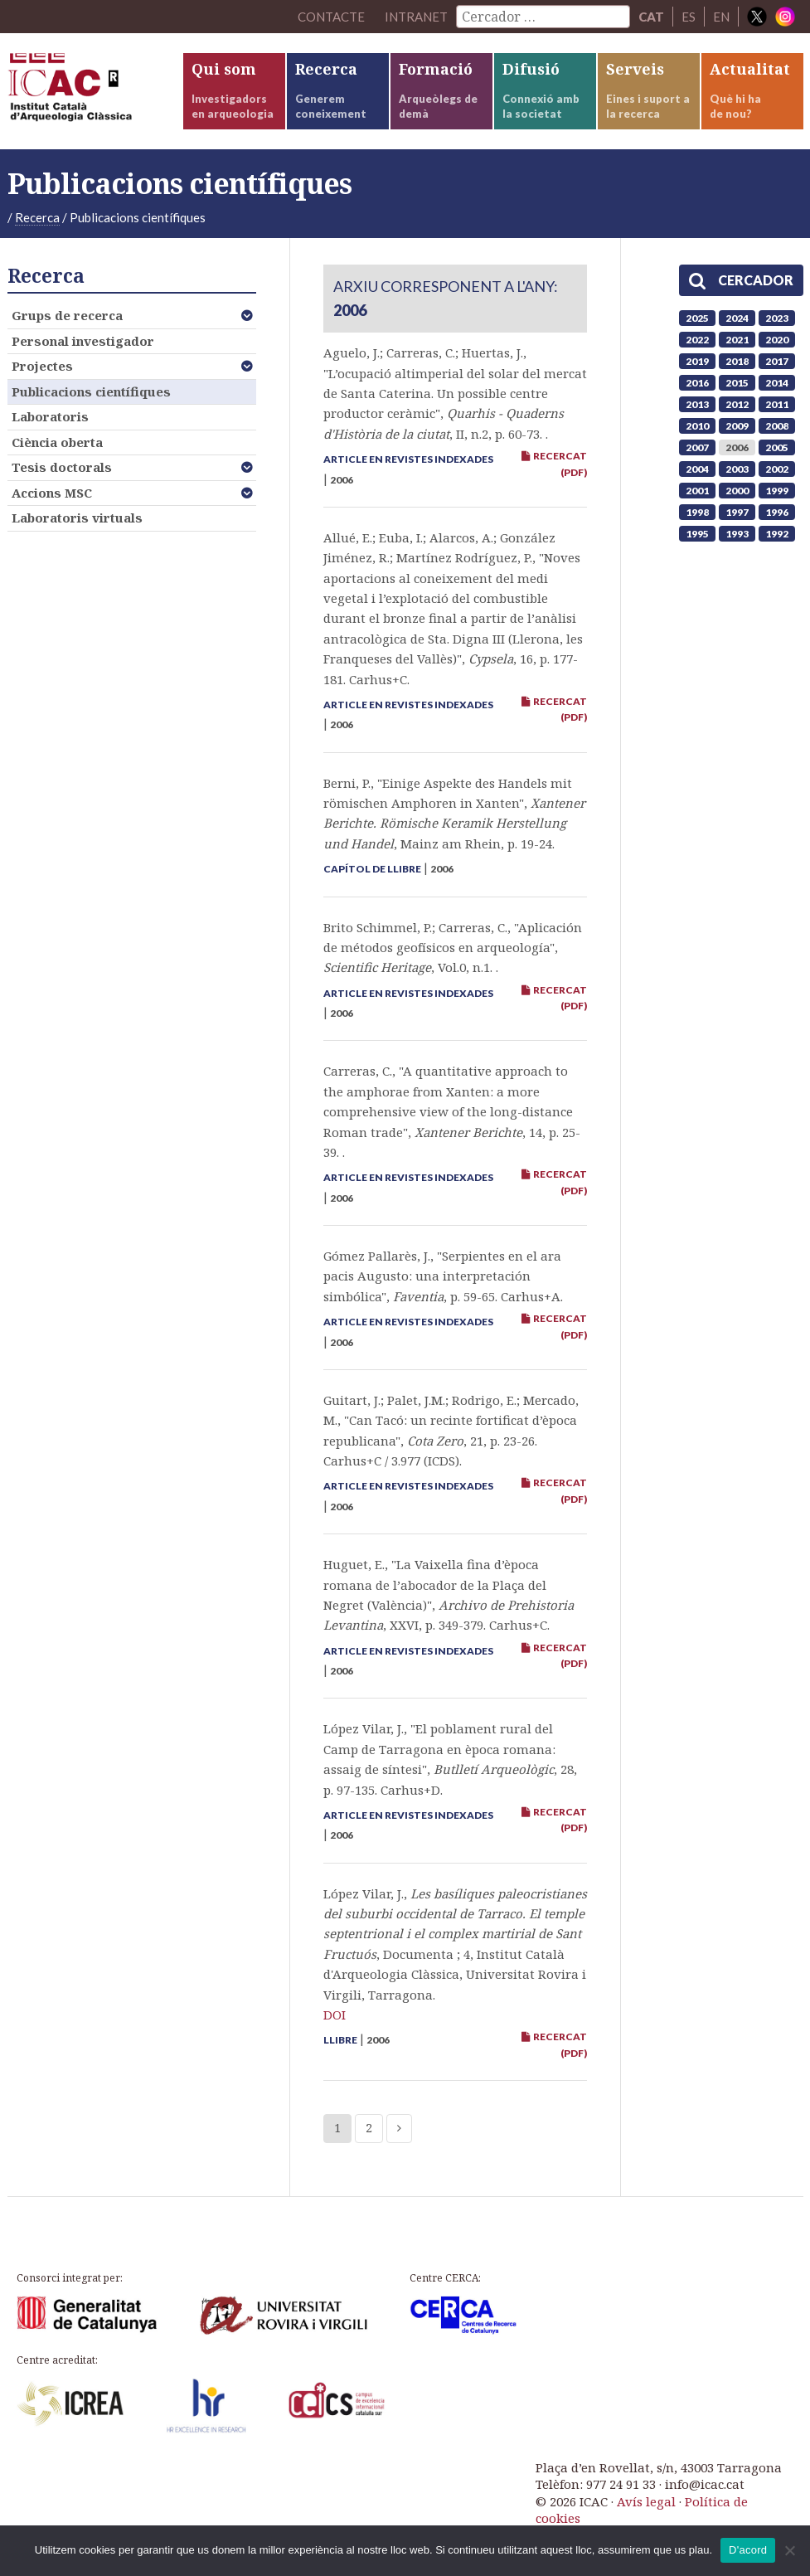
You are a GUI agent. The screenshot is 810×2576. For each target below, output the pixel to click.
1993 (737, 533)
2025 (697, 318)
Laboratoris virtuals (77, 517)
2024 (737, 318)
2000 (737, 490)
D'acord (748, 2550)
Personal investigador (83, 341)
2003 (737, 469)
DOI (334, 2014)
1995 (697, 533)
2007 (697, 447)
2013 (697, 404)
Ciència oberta (57, 442)
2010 (697, 426)
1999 (776, 490)
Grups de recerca (67, 315)
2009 (737, 426)
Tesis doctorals (62, 467)
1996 (776, 512)
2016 (697, 383)
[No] (789, 2550)
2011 (776, 404)
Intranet (416, 16)
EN (721, 16)
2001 (697, 490)
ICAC (94, 91)
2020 (776, 339)
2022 (697, 339)
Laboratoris (50, 416)
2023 (776, 318)
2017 (776, 361)
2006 (737, 447)
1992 (776, 533)
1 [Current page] (337, 2128)
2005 (776, 447)
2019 (697, 361)
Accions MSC (52, 492)
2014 (776, 383)
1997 (737, 512)
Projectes (42, 365)
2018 (737, 361)
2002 (776, 469)
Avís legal (646, 2501)
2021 (737, 339)
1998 (697, 512)
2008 (776, 426)
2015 (737, 383)
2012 (737, 404)
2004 (697, 469)
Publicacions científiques (91, 391)
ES (688, 16)
